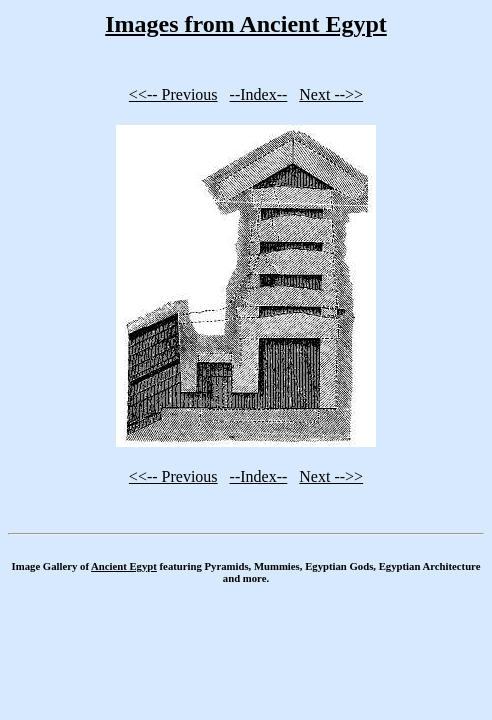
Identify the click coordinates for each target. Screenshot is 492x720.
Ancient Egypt (124, 566)
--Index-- (259, 94)
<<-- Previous (173, 94)
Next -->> (331, 94)
